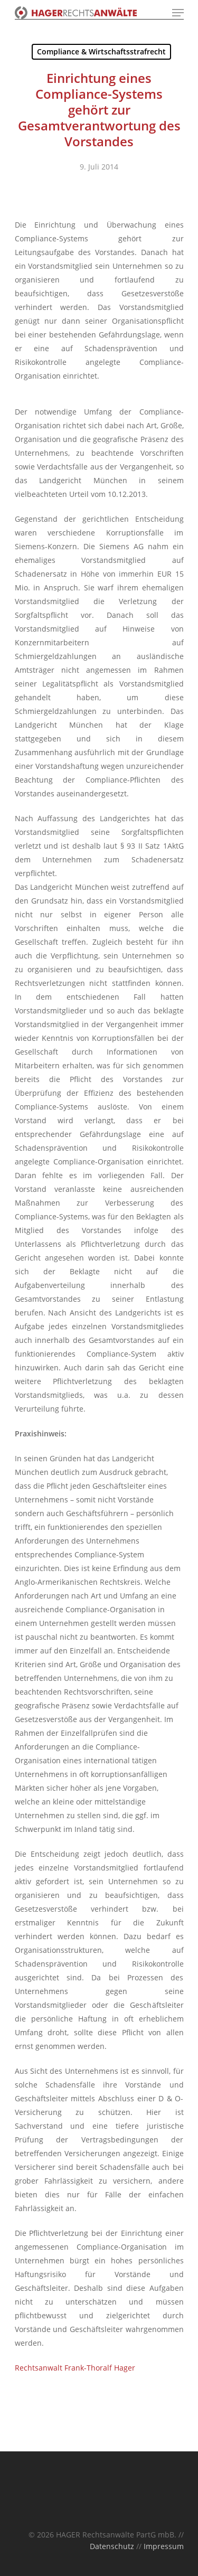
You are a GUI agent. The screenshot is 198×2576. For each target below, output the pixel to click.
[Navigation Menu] (178, 12)
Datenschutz (112, 2546)
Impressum (164, 2546)
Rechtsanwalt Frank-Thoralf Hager (75, 2368)
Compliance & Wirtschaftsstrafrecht (101, 51)
